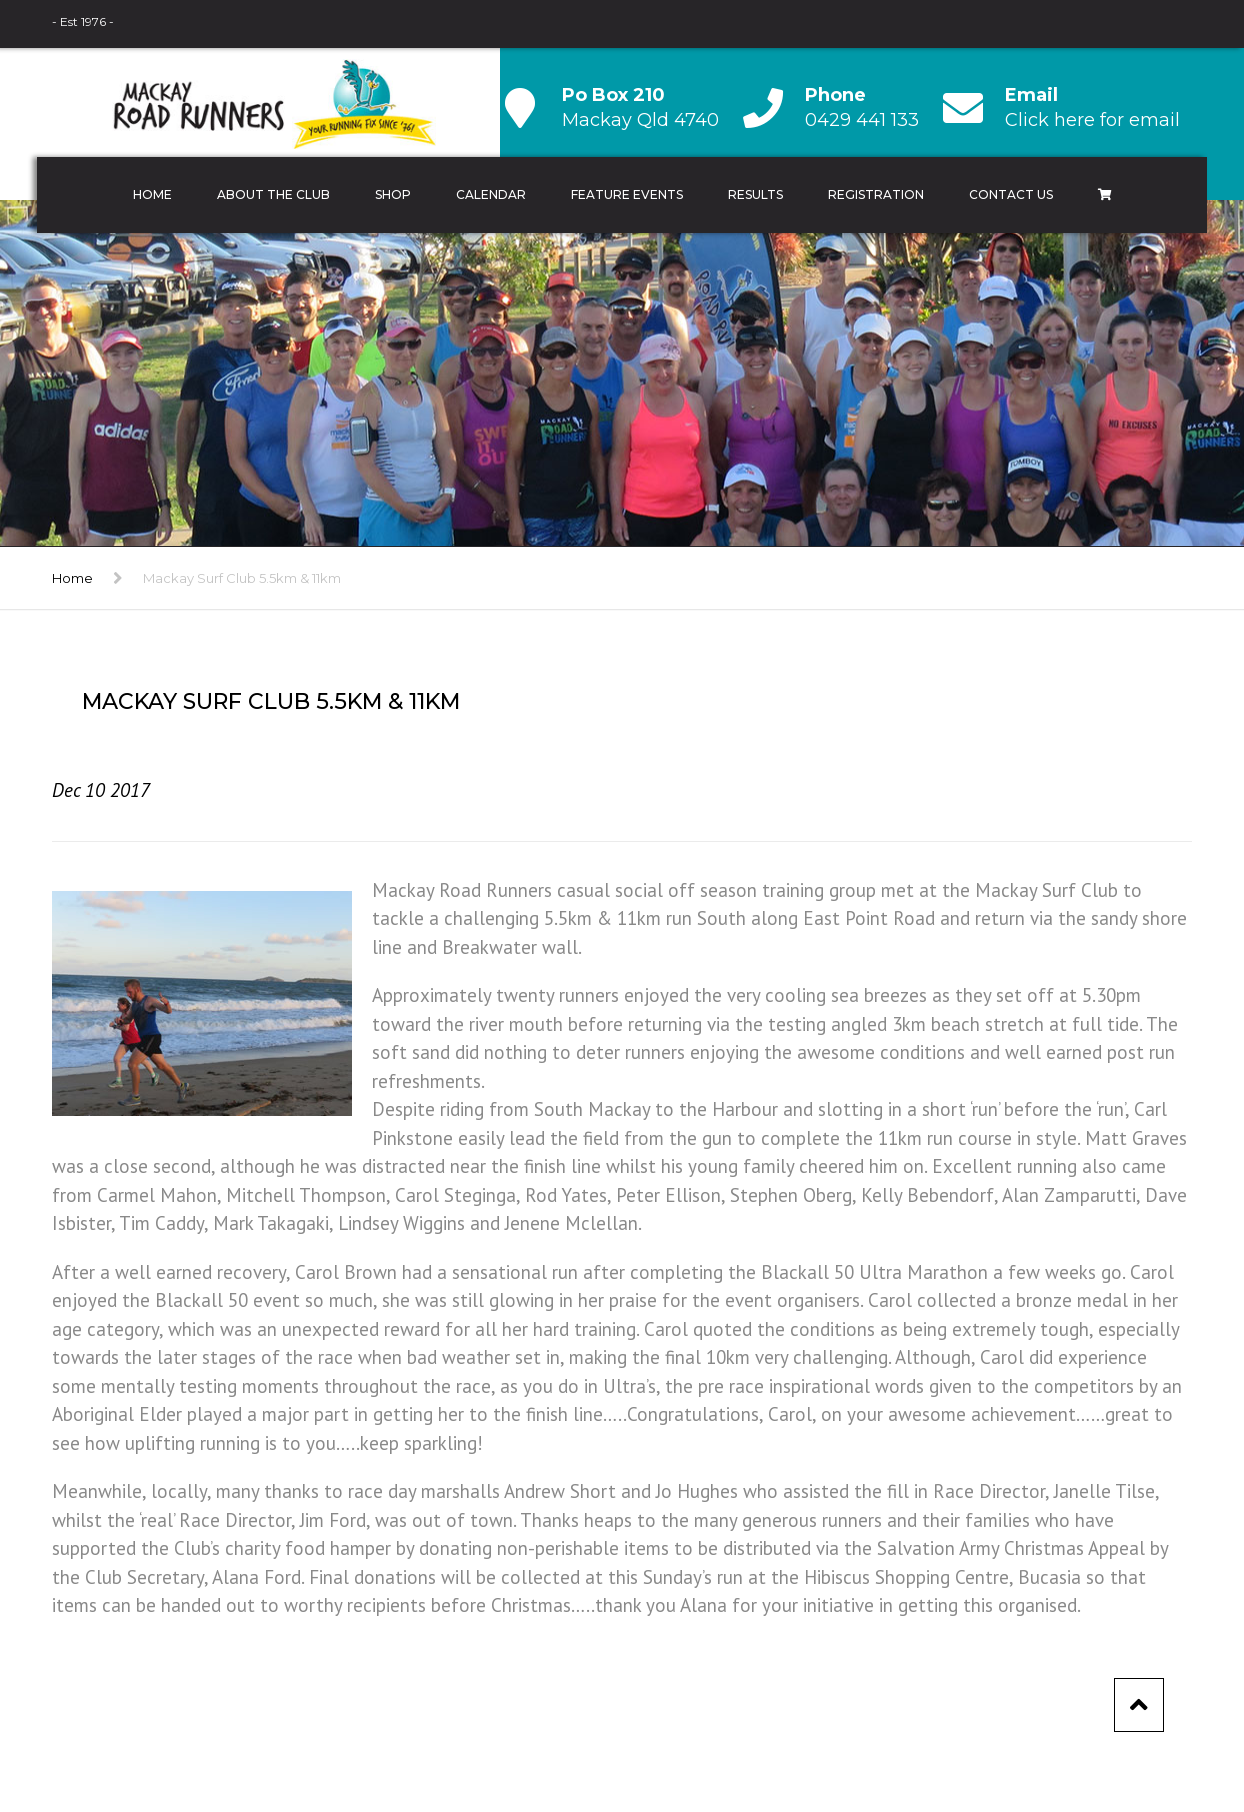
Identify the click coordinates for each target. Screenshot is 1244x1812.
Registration (876, 194)
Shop (393, 194)
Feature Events (627, 194)
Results (755, 194)
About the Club (273, 194)
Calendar (491, 194)
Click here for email (1092, 120)
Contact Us (1011, 194)
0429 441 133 (862, 120)
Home (152, 194)
